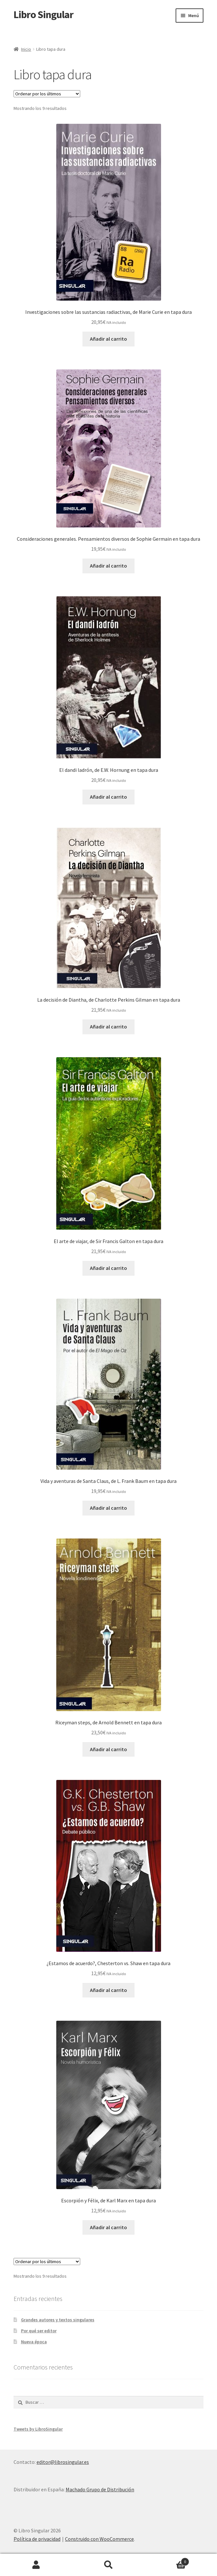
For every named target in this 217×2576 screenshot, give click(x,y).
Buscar (108, 2565)
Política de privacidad (37, 2539)
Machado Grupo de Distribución (100, 2489)
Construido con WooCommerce (99, 2539)
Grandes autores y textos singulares (57, 2320)
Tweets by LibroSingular (38, 2429)
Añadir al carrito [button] (108, 338)
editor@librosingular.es (63, 2462)
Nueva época (34, 2342)
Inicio (26, 49)
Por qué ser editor (39, 2331)
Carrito (167, 2560)
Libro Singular (43, 14)
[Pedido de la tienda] (47, 93)
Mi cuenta (36, 2565)
